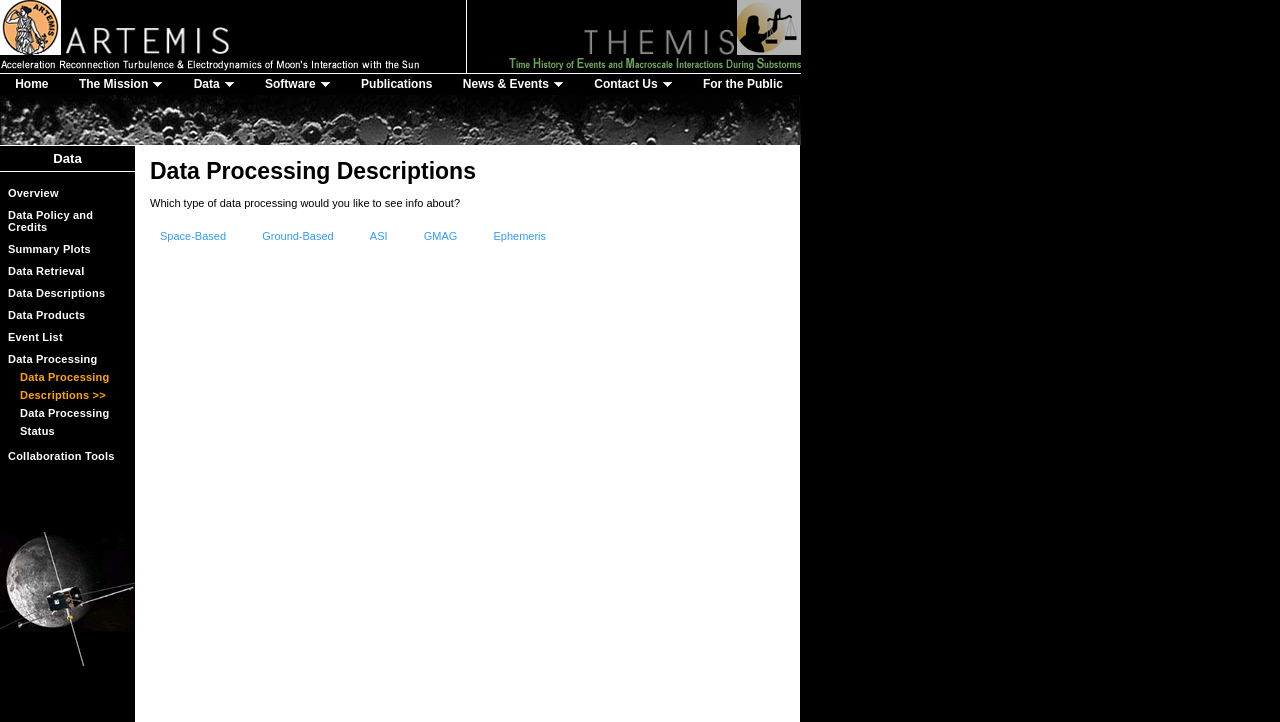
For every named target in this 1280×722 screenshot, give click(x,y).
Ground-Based (298, 236)
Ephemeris (519, 236)
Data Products (46, 315)
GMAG (441, 236)
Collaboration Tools (61, 456)
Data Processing (53, 359)
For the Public (743, 84)
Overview (33, 193)
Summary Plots (49, 249)
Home (31, 84)
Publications (396, 84)
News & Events (513, 84)
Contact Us (633, 84)
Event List (35, 337)
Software (298, 84)
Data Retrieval (46, 271)
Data (214, 84)
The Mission (121, 84)
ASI (379, 236)
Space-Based (193, 236)
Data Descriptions (56, 293)
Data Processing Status (65, 422)
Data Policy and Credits (50, 221)
